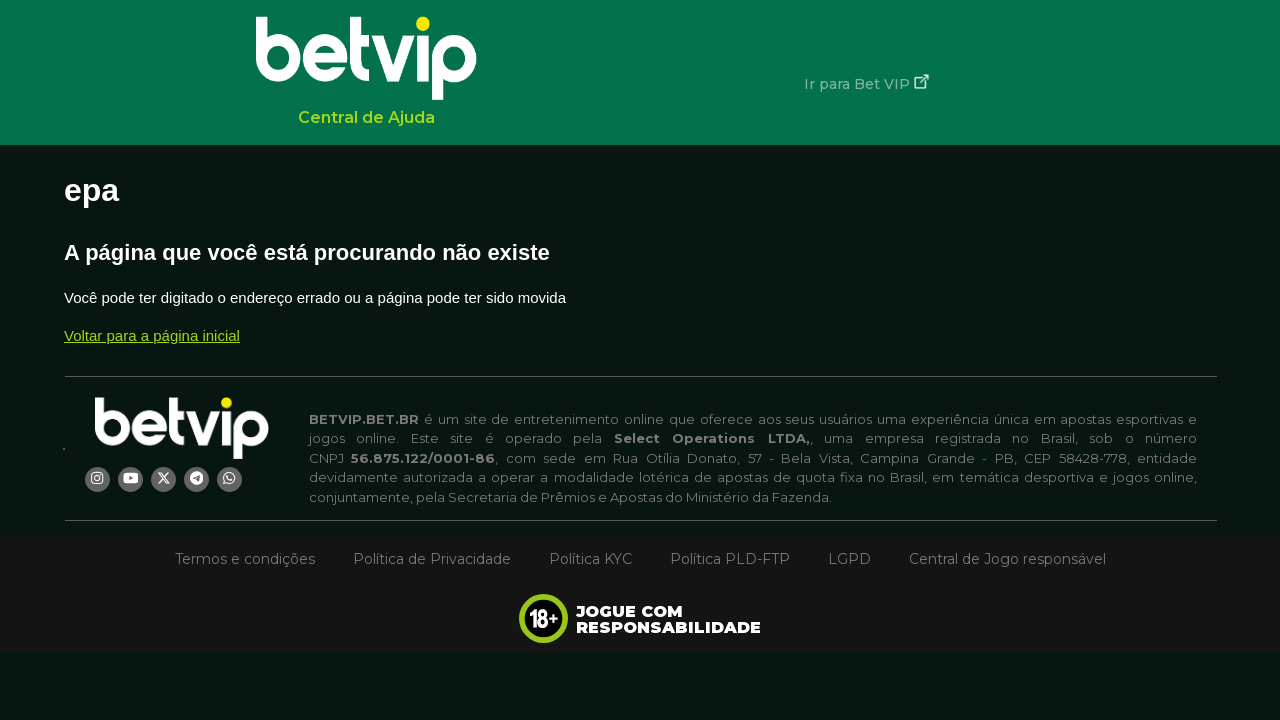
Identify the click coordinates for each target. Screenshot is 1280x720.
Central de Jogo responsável (1007, 559)
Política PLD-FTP (730, 559)
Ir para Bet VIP (866, 83)
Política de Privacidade (432, 559)
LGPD (849, 559)
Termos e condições (245, 559)
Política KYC (590, 559)
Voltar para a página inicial (152, 335)
